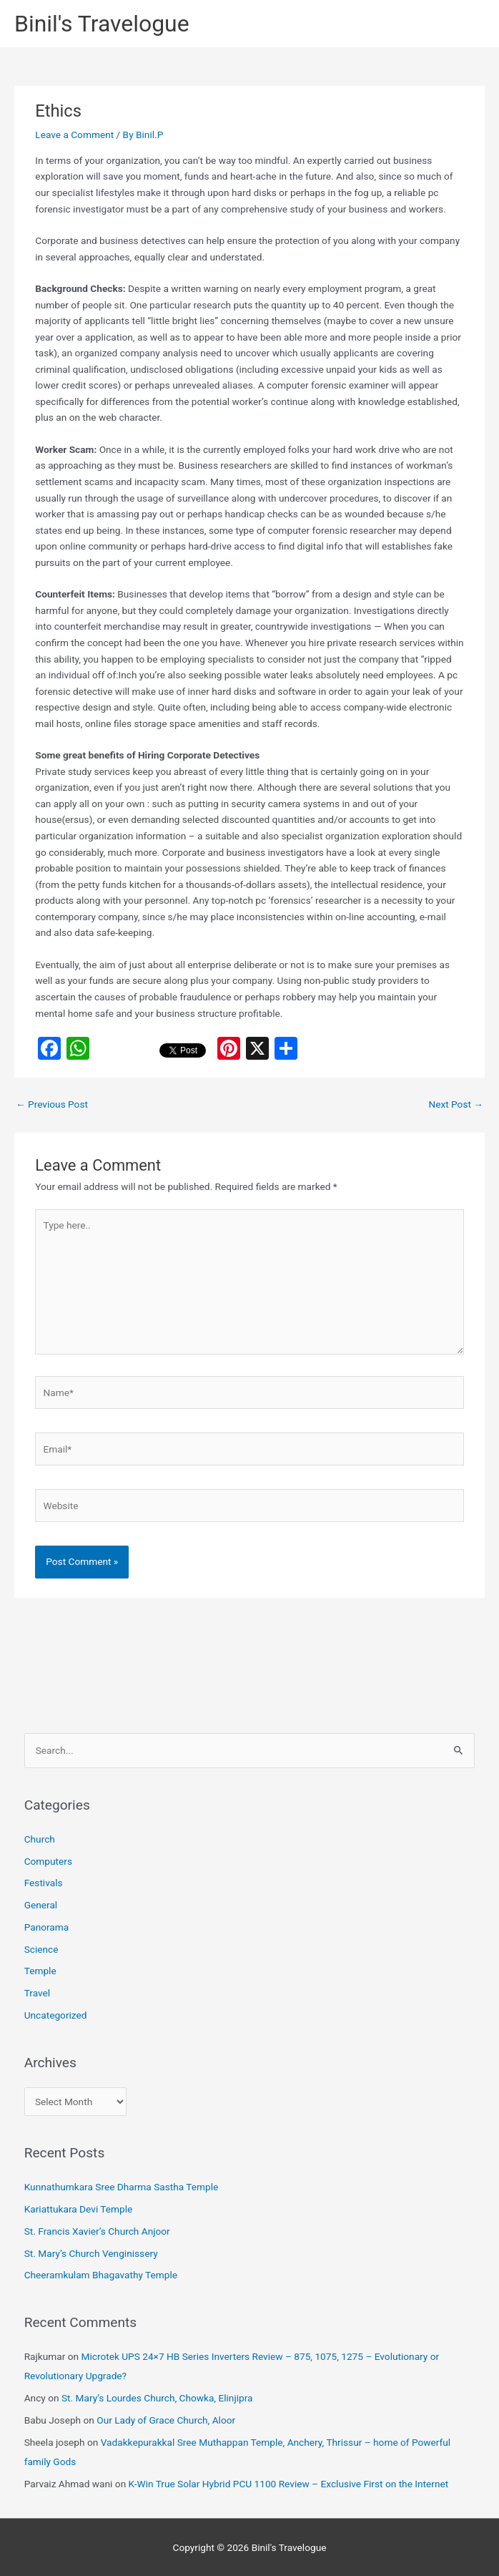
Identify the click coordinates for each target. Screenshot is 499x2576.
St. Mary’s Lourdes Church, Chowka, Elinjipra (157, 2398)
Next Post (455, 1104)
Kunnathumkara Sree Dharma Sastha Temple (121, 2186)
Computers (48, 1861)
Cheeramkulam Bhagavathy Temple (100, 2274)
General (41, 1905)
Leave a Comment (74, 134)
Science (41, 1949)
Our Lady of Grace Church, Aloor (166, 2420)
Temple (40, 1970)
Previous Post (52, 1104)
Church (39, 1839)
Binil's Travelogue (101, 23)
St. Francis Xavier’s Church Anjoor (97, 2231)
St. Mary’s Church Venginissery (91, 2253)
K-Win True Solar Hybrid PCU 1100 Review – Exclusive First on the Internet (289, 2483)
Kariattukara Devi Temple (78, 2209)
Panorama (46, 1927)
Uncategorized (55, 2015)
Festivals (43, 1882)
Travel (37, 1993)
